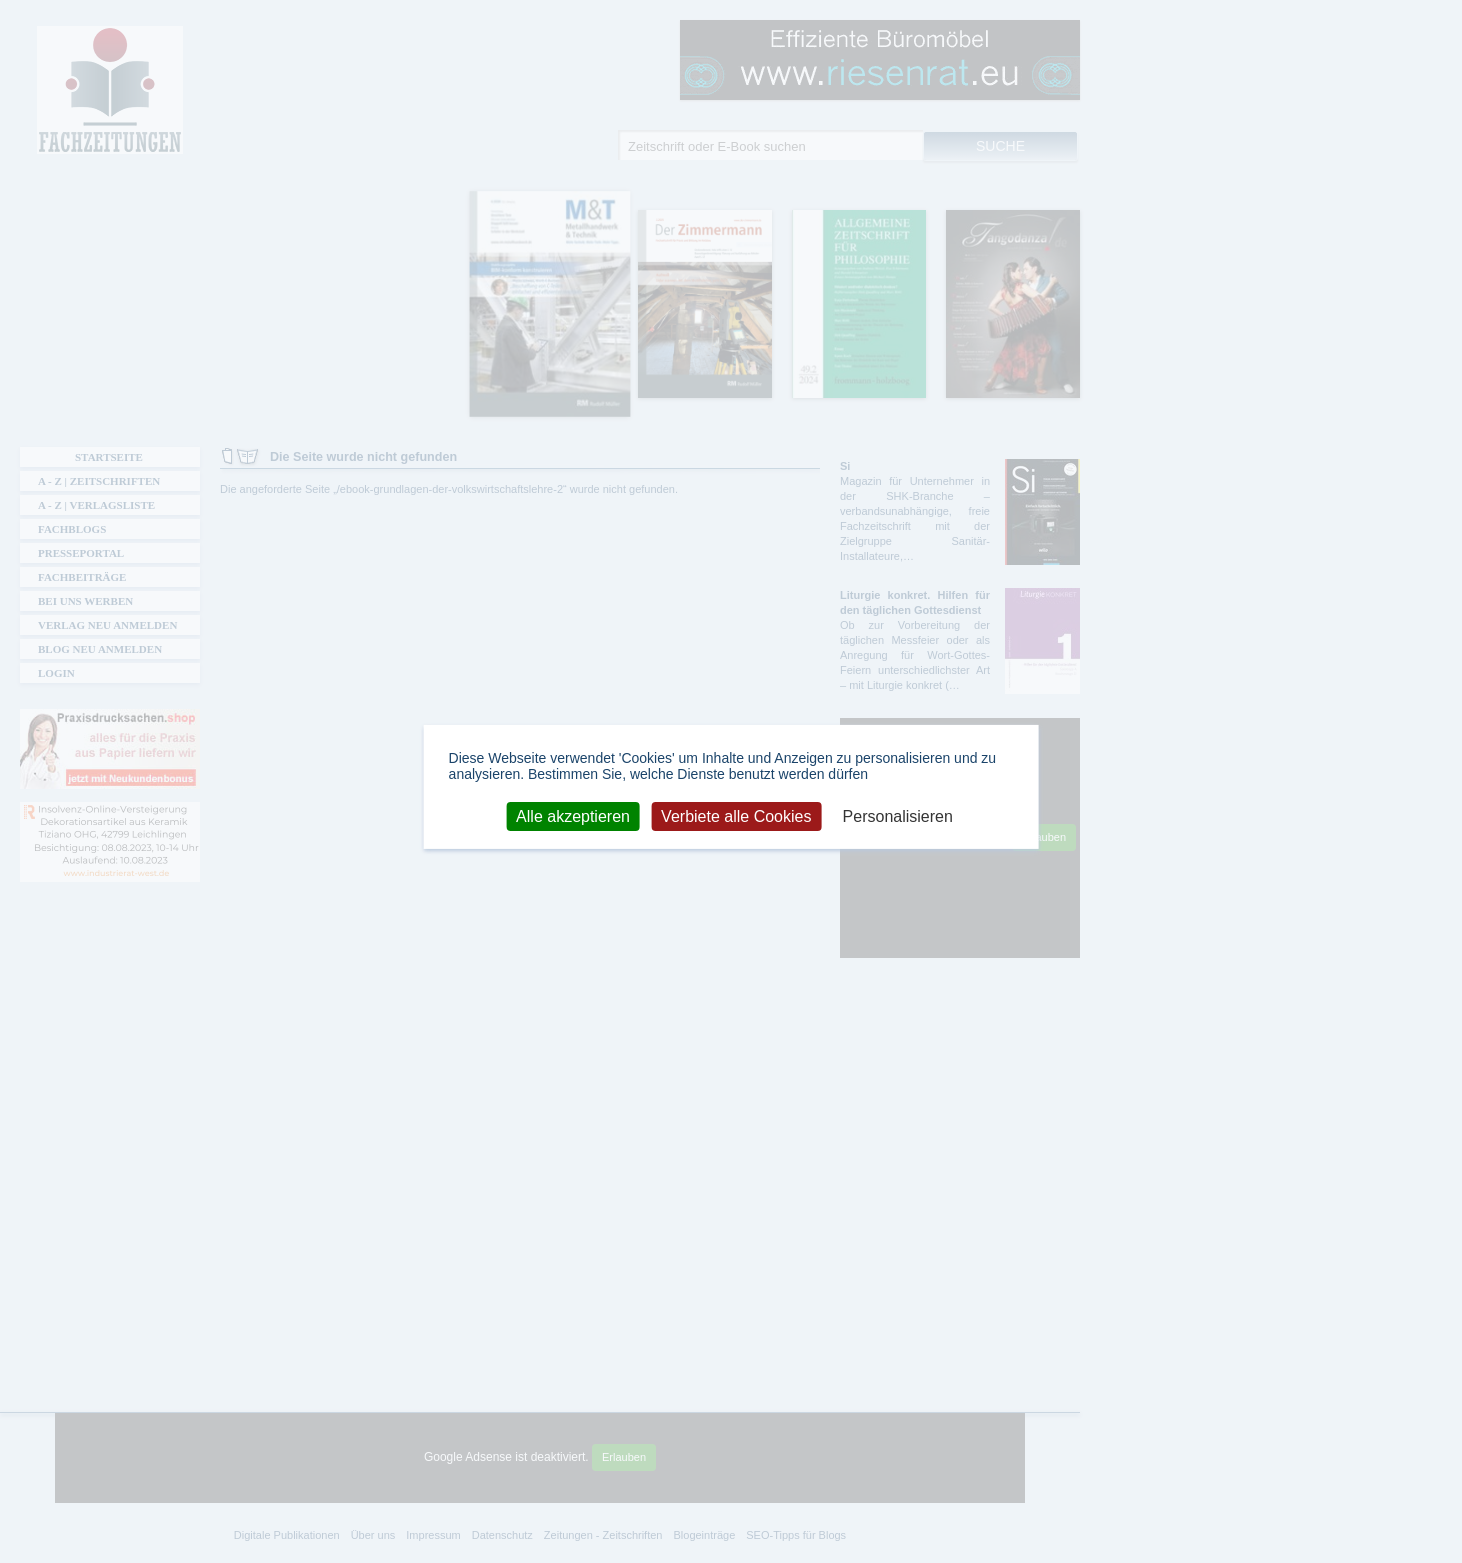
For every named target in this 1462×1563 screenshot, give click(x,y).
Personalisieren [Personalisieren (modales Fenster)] (898, 815)
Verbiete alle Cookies (736, 815)
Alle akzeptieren (573, 815)
